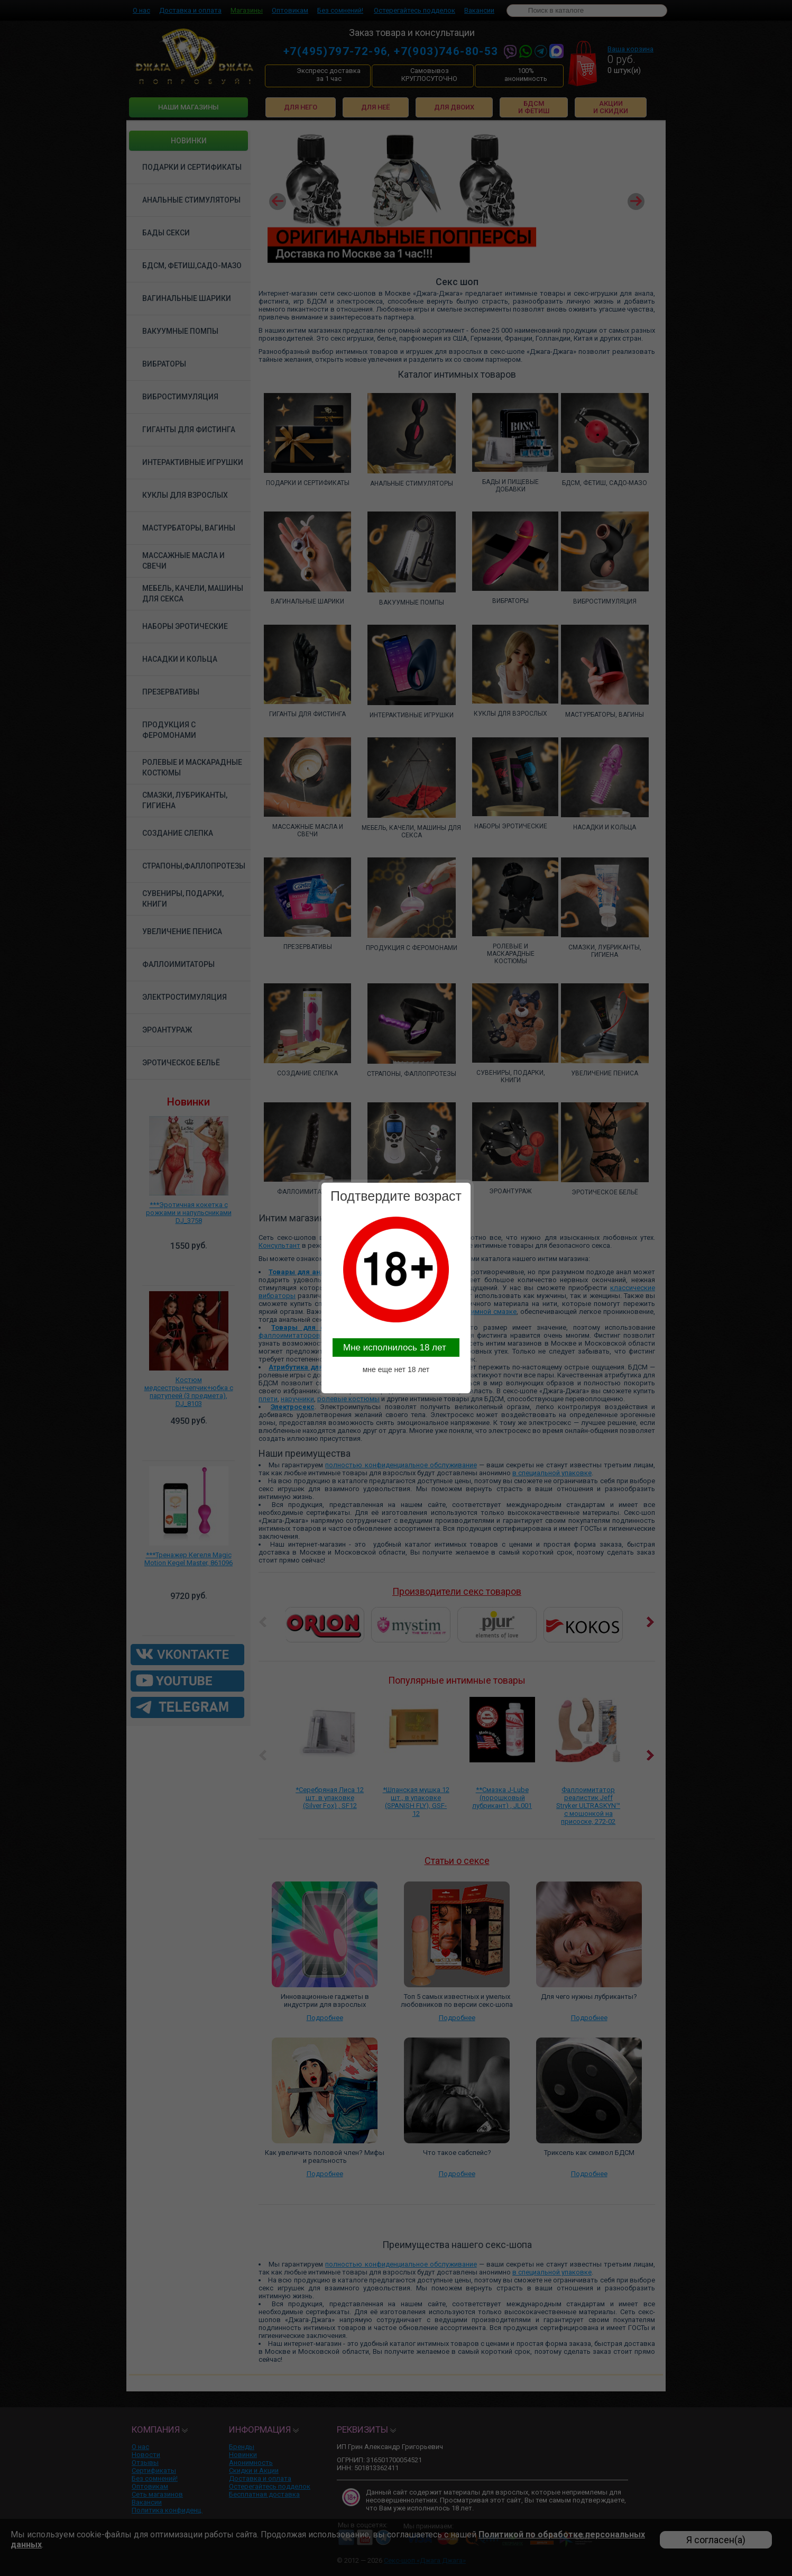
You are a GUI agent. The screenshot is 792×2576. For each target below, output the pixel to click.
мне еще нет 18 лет (396, 1369)
